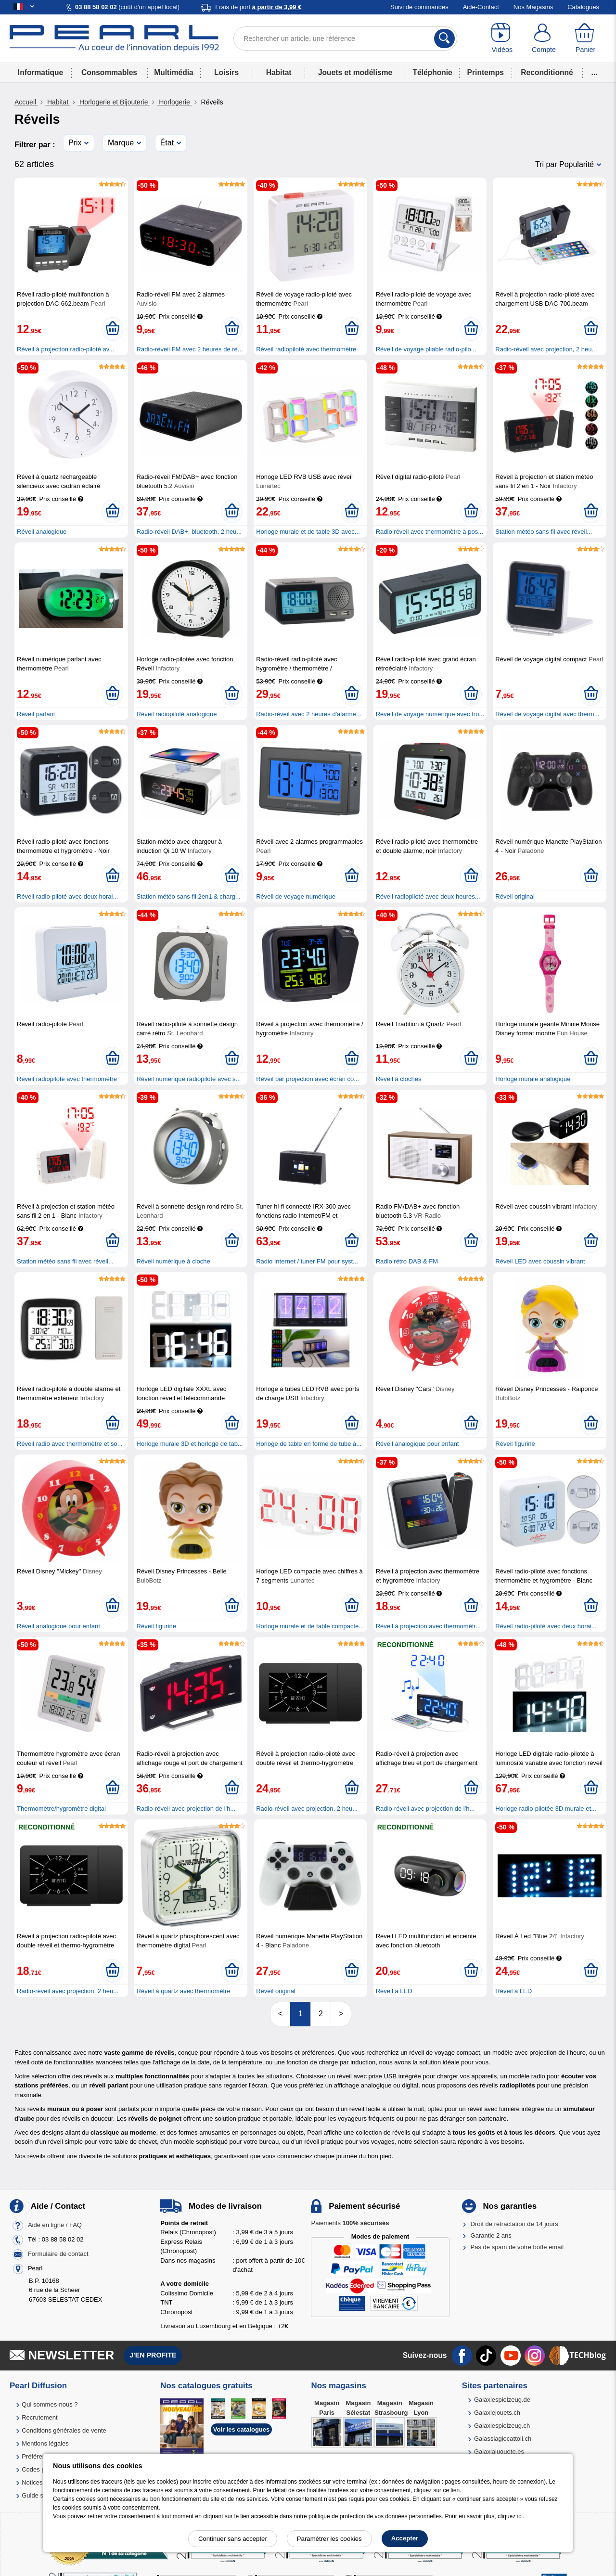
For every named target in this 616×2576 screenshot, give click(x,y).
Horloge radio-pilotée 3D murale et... (545, 1808)
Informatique (40, 72)
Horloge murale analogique (532, 1078)
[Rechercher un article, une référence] (345, 38)
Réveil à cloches (399, 1078)
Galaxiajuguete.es (499, 2451)
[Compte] (544, 38)
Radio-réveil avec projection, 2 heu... (546, 349)
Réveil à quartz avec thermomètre (184, 1991)
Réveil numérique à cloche (173, 1261)
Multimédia (173, 72)
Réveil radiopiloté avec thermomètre (306, 349)
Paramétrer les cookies (329, 2538)
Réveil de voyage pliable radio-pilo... (426, 349)
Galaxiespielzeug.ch (502, 2425)
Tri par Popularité (564, 164)
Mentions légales (45, 2443)
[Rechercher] (444, 38)
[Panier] (585, 38)
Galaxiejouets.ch (497, 2412)
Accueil (26, 102)
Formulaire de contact (58, 2253)
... (594, 72)
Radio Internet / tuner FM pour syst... (307, 1261)
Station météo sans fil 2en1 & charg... (189, 896)
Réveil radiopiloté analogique (177, 714)
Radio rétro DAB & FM (407, 1261)
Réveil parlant (36, 714)
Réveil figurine (515, 1443)
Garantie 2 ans (491, 2235)
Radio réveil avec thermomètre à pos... (429, 531)
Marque (121, 143)
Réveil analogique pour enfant (417, 1443)
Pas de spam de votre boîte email (517, 2247)
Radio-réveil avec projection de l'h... (186, 1808)
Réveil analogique (41, 531)
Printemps (485, 72)
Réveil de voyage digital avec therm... (547, 714)
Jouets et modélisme (355, 72)
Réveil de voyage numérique (295, 896)
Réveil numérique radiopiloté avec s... (189, 1078)
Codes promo (40, 2469)
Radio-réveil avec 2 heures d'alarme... (308, 714)
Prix (75, 143)
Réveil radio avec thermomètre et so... (70, 1443)
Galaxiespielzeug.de (502, 2399)
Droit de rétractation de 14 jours (514, 2224)
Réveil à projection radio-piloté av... (65, 349)
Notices (32, 2482)
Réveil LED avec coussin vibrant (540, 1261)
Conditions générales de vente (64, 2430)
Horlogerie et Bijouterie (113, 102)
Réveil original (515, 896)
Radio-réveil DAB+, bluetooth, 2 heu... (189, 531)
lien (455, 2490)
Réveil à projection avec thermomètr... (428, 1626)
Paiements (350, 2223)
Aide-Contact (481, 7)
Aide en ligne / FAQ (55, 2224)
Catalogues (583, 7)
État (167, 143)
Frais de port (258, 7)
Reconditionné (547, 72)
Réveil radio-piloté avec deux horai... (67, 896)
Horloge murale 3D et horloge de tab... (190, 1443)
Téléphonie (432, 72)
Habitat (279, 72)
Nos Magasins (533, 7)
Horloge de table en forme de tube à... (308, 1443)
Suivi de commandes (419, 7)
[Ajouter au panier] (112, 328)
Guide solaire (40, 2495)
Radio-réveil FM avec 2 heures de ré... (190, 349)
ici (520, 2516)
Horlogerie (174, 102)
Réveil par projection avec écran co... (307, 1078)
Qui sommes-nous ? (49, 2404)
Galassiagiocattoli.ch (502, 2438)
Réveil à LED (394, 1991)
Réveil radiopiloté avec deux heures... (428, 896)
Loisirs (226, 72)
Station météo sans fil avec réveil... (543, 531)
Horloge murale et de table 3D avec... (307, 531)
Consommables (109, 72)
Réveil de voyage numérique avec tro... (430, 714)
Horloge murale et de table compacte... (310, 1626)
